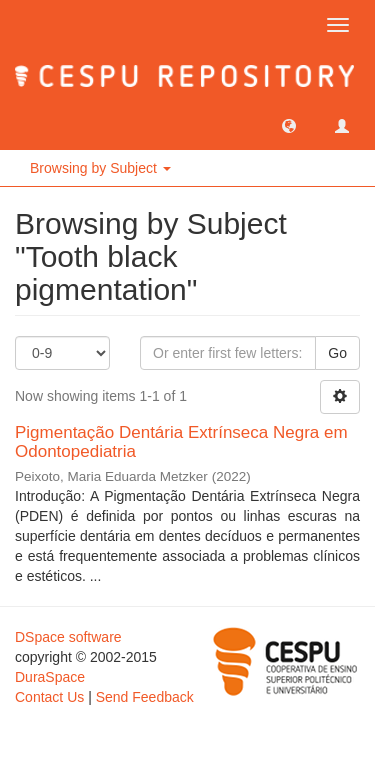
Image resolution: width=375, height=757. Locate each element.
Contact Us (49, 697)
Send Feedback (145, 697)
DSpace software (68, 637)
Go (337, 353)
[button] (289, 125)
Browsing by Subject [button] (100, 168)
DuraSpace (50, 677)
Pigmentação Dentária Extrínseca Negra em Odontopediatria (181, 442)
